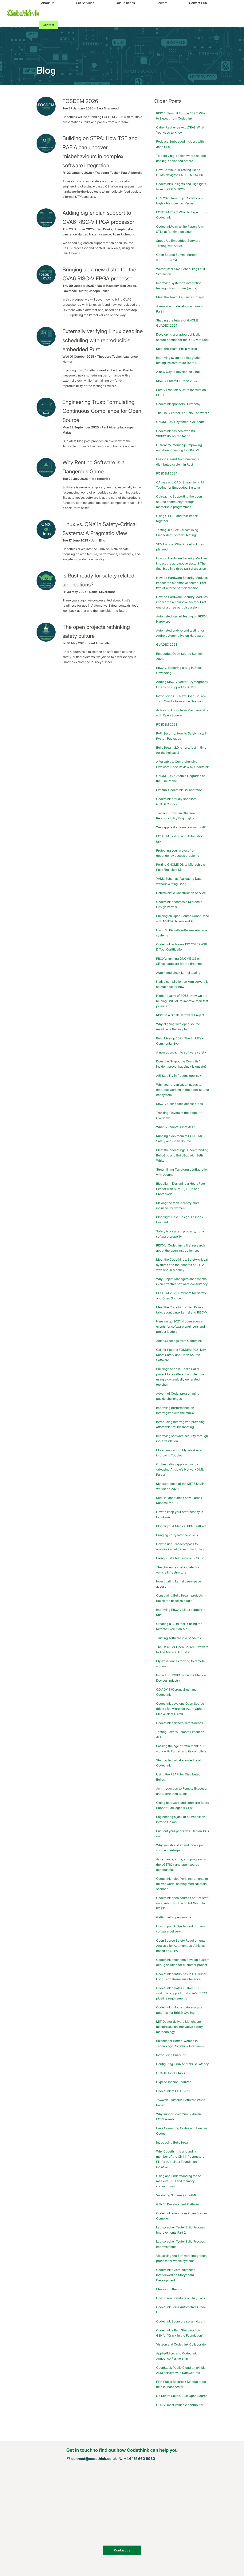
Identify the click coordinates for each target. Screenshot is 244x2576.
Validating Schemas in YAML (176, 2195)
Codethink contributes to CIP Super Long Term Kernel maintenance (181, 1976)
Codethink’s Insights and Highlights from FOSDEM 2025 (181, 186)
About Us (47, 3)
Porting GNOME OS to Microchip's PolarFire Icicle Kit (180, 867)
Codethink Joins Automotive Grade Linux (181, 2309)
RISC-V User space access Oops (179, 1104)
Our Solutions (125, 3)
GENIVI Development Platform (177, 2204)
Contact (48, 25)
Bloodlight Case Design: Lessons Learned (179, 1219)
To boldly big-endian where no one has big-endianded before (181, 158)
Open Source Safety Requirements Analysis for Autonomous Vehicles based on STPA (180, 1946)
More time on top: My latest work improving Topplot (179, 1452)
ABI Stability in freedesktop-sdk (178, 1075)
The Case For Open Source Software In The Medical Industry (182, 1649)
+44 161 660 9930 (137, 2458)
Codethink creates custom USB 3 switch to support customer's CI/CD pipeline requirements (181, 1993)
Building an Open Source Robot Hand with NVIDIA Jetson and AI (182, 918)
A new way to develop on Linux (178, 372)
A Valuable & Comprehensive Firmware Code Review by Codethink (182, 764)
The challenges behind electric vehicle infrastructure (178, 1569)
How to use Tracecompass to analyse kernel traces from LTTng (180, 1546)
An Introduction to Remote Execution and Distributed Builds (182, 1790)
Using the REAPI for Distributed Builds (178, 1776)
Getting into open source (173, 1917)
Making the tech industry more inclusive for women (178, 1205)
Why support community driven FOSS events (178, 2116)
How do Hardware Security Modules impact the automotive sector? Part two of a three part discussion (182, 583)
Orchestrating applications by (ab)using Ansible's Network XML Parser (180, 1469)
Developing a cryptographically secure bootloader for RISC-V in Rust (182, 337)
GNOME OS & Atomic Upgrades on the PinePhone (181, 778)
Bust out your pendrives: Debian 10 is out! (182, 1833)
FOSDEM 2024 (166, 473)
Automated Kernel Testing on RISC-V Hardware (182, 618)
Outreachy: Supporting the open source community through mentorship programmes (179, 501)
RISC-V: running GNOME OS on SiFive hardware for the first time (179, 961)
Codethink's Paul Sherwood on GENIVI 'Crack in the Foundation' (179, 2332)
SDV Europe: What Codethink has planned (180, 546)
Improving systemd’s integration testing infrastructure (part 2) (179, 285)
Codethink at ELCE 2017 (173, 2091)
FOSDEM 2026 (80, 101)
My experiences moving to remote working (180, 1663)
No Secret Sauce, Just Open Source (181, 2396)
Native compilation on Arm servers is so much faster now (182, 984)
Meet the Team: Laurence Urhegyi (180, 297)
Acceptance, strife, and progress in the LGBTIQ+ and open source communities (181, 1864)
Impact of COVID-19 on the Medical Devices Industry (181, 1677)
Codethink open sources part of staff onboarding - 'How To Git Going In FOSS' (182, 1903)
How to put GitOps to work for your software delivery (181, 1928)
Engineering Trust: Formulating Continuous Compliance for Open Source (101, 411)
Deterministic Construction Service (181, 893)
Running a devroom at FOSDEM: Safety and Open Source (179, 1138)
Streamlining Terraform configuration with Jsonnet (182, 1172)
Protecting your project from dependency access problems (177, 853)
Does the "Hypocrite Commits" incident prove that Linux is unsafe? (181, 1063)
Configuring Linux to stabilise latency (182, 2064)
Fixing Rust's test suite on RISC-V (180, 1558)
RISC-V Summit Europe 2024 (176, 381)
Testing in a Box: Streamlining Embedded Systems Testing (177, 532)
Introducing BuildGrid (171, 2055)
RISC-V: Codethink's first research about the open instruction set (180, 1247)
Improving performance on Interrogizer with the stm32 (175, 1410)
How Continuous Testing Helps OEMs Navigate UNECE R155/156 (179, 172)
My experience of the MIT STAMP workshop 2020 (180, 1486)
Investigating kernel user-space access (178, 1583)
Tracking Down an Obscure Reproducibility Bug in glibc (175, 815)
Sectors (161, 3)
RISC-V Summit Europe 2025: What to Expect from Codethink (181, 115)
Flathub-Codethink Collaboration (179, 790)
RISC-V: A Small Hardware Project (180, 1015)
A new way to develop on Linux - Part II (179, 308)
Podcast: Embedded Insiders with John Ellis (180, 144)
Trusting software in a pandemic (179, 1638)
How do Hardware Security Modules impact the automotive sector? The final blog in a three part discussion (182, 563)
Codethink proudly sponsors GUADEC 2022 (176, 801)
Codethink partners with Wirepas (179, 1723)
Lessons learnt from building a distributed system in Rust (177, 461)
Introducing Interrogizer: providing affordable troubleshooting (180, 1424)
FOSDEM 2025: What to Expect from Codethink (182, 214)
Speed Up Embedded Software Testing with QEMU (178, 243)
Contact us (122, 2550)
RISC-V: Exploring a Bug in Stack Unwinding (179, 670)
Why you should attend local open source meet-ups (180, 1847)
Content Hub (198, 3)
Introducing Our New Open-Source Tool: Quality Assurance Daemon (181, 698)
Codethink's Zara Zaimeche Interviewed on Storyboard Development (175, 2275)
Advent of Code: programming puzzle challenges (177, 1396)
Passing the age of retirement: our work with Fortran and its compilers (181, 1748)
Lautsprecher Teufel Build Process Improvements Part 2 (180, 2229)
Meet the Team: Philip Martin (176, 349)
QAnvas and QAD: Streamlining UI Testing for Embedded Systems (180, 484)
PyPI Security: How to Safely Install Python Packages (181, 735)
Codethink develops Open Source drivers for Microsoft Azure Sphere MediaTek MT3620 (180, 1709)
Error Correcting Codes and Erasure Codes (181, 2130)
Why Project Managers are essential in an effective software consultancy (182, 1281)
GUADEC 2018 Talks (170, 2073)
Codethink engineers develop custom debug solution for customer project (182, 1962)
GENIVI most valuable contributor (179, 2405)
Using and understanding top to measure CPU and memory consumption (178, 2181)
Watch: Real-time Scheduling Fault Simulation (180, 271)
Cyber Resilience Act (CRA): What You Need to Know (180, 129)
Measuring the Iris (169, 2289)
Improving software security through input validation (182, 1438)
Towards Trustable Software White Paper (180, 2102)
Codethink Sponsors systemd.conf (180, 2321)
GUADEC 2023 (166, 644)
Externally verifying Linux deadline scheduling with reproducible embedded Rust (102, 340)
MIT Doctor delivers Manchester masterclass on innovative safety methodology (179, 2027)
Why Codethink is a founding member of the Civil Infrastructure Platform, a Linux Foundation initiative (180, 2159)
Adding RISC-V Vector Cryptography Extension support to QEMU (182, 684)
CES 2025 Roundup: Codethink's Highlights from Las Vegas (179, 200)
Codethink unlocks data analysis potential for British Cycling (179, 2009)
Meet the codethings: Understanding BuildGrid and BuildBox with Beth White (182, 1155)
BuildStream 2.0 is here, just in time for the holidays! (181, 750)
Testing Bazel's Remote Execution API (180, 1734)
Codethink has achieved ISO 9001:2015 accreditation (176, 433)
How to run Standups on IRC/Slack (180, 2298)
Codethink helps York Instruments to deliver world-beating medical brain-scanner (182, 1884)
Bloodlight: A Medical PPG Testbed (181, 1526)
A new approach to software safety (181, 1052)
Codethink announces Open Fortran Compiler (181, 2215)
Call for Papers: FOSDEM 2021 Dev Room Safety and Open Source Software (181, 1355)
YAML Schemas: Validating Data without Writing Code (179, 881)
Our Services (85, 3)
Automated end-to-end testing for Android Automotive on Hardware (180, 632)
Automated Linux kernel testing (178, 973)
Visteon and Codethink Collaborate (181, 2344)
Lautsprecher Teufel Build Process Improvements (180, 2243)
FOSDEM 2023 (166, 724)
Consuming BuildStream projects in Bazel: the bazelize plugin (181, 1597)
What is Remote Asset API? (175, 1127)
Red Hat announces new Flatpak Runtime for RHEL (179, 1500)
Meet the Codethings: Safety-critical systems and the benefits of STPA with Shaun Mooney (182, 1265)
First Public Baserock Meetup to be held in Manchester (181, 2384)
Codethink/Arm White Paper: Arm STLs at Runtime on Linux (180, 229)
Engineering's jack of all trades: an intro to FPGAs (180, 1819)
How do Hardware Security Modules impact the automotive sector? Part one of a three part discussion (182, 602)
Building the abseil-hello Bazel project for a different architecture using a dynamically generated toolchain (180, 1376)
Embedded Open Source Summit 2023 (179, 656)
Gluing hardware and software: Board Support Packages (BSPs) (182, 1805)
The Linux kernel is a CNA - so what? (182, 413)
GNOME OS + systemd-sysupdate (180, 422)
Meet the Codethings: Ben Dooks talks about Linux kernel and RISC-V (181, 1309)
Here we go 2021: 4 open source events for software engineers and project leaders (180, 1326)
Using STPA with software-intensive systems (181, 932)
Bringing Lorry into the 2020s (177, 1535)
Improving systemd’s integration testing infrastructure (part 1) (179, 360)
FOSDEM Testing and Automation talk (180, 838)
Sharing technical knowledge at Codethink (178, 1762)
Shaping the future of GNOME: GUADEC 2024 (177, 322)
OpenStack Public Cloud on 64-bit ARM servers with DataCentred (180, 2370)
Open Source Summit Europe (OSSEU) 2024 (177, 257)
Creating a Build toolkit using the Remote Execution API (179, 1626)
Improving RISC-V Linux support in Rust (180, 1612)
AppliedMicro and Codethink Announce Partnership (176, 2355)
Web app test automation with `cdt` (181, 827)
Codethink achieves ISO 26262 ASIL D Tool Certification (182, 946)
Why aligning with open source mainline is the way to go (178, 1026)
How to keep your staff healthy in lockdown (179, 1514)
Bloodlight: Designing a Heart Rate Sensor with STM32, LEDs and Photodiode (180, 1189)
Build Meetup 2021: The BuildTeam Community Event (181, 1040)
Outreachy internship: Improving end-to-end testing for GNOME (179, 447)
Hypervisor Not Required (173, 2082)
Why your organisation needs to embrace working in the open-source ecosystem (182, 1090)
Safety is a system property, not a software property (180, 1233)
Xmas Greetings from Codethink (179, 1341)
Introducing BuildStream (173, 2142)
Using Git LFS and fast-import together (177, 518)
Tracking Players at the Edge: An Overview (179, 1115)
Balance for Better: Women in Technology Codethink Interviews (180, 2043)
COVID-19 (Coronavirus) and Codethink (176, 1692)
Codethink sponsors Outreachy (178, 404)
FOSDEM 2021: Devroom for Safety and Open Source (181, 1295)
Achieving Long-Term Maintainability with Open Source (182, 712)
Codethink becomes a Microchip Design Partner (179, 904)
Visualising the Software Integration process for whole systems (181, 2258)
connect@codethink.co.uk (91, 2458)
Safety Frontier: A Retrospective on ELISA (181, 392)
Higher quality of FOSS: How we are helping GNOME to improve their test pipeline (182, 1001)
